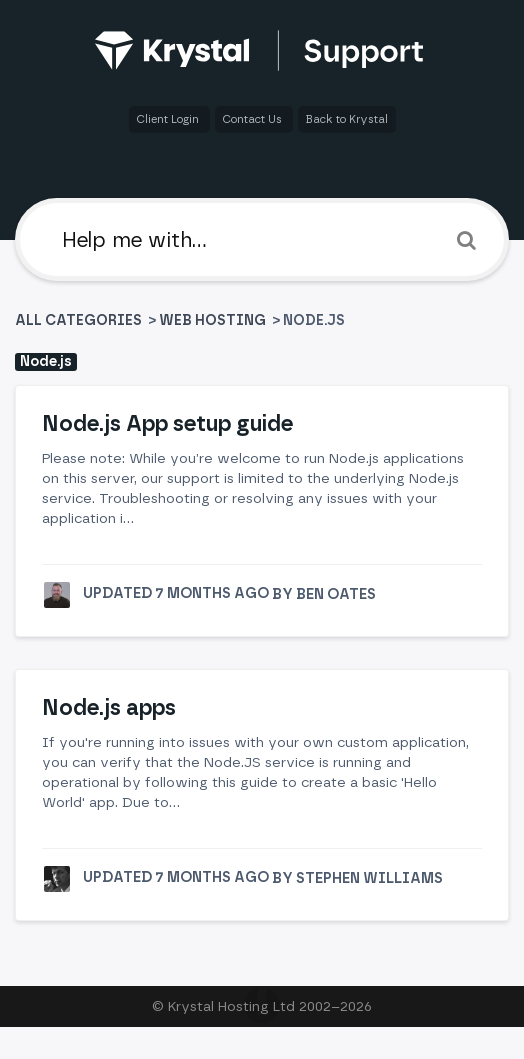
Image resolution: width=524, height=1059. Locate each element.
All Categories (80, 320)
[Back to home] (262, 50)
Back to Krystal (347, 119)
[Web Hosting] (212, 320)
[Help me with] (262, 239)
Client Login (169, 119)
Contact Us (254, 119)
